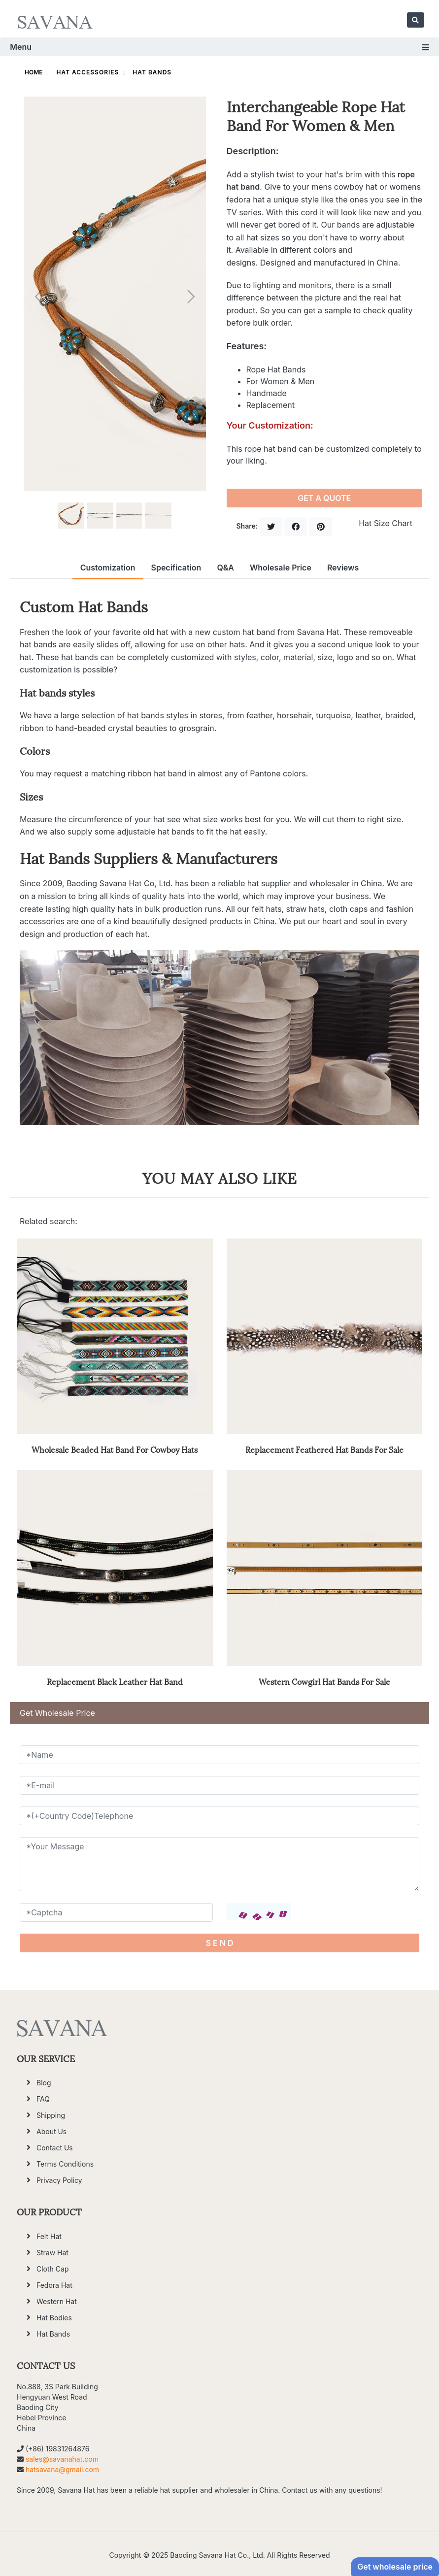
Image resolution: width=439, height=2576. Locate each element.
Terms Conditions (65, 2164)
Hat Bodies (54, 2317)
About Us (51, 2131)
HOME (34, 72)
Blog (43, 2082)
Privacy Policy (59, 2180)
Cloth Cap (52, 2269)
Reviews (343, 567)
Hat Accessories (88, 72)
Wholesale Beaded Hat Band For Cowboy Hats (115, 1449)
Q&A (225, 567)
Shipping (50, 2115)
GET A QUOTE (324, 498)
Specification (176, 567)
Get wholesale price (395, 2567)
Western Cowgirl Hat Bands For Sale (324, 1681)
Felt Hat (49, 2236)
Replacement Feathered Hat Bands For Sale (324, 1449)
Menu (219, 47)
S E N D (220, 1943)
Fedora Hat (54, 2285)
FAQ (43, 2099)
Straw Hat (52, 2252)
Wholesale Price (280, 567)
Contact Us (54, 2147)
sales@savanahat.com (62, 2459)
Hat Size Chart (385, 523)
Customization (107, 567)
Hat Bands (152, 72)
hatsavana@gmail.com (62, 2469)
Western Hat (56, 2301)
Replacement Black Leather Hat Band (115, 1681)
